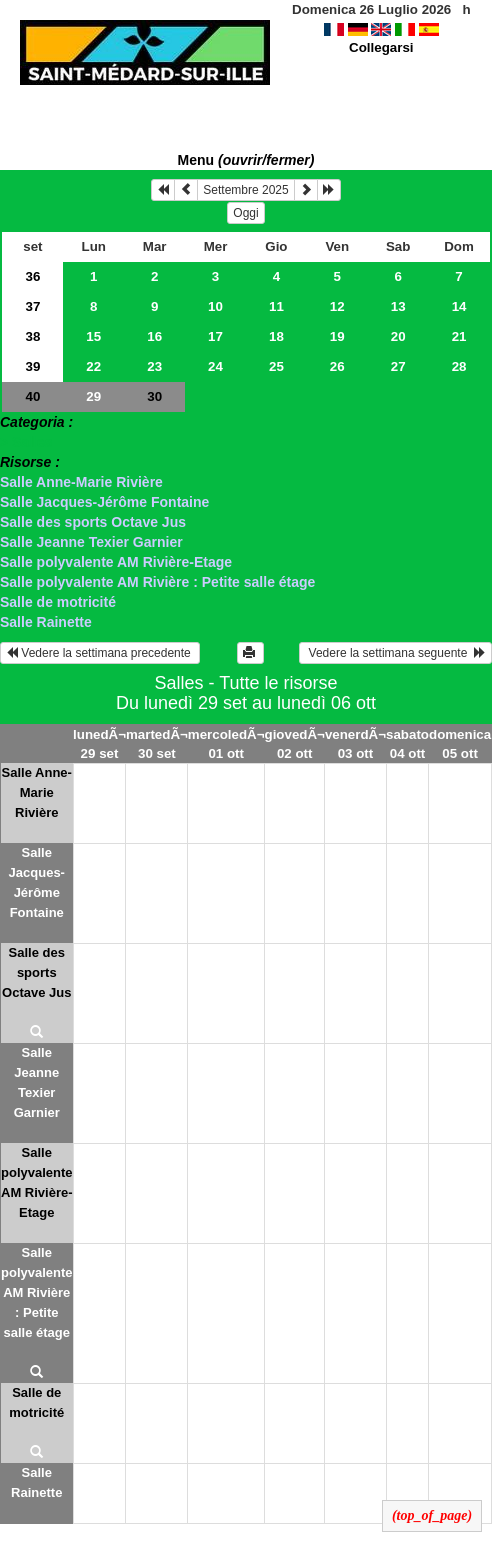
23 (154, 366)
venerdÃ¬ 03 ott (355, 744)
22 (93, 366)
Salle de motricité (58, 602)
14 (459, 306)
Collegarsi (381, 47)
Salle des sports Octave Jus (93, 522)
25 (276, 366)
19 (337, 336)
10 (215, 306)
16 (154, 336)
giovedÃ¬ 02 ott (295, 744)
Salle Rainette (46, 622)
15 (93, 336)
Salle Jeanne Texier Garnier (91, 542)
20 (398, 336)
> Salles (26, 442)
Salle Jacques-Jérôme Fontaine (104, 502)
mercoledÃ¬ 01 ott (226, 744)
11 (276, 306)
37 (32, 306)
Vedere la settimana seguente (395, 653)
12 (337, 306)
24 (215, 366)
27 (398, 366)
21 (459, 336)
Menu (246, 160)
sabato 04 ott (407, 744)
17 (215, 336)
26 (337, 366)
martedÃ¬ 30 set (157, 744)
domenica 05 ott (460, 744)
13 (398, 306)
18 (276, 336)
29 (93, 396)
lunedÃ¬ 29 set (99, 744)
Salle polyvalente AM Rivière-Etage (116, 562)
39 (32, 366)
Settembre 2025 (245, 190)
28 (459, 366)
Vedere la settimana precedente (100, 653)
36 (32, 276)
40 (32, 396)
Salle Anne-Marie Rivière (81, 482)
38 (32, 336)
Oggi (245, 213)
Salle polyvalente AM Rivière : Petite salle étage (157, 582)
